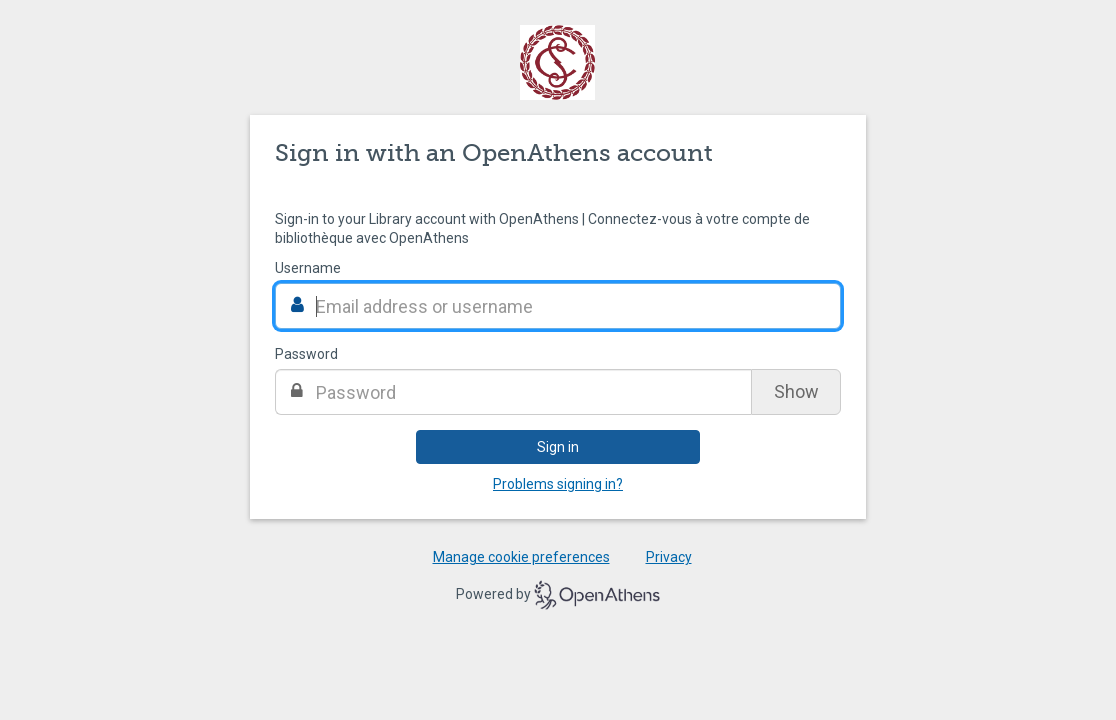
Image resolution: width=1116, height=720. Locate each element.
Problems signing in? (558, 484)
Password (306, 354)
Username (308, 268)
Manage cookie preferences (521, 557)
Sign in (558, 447)
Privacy (669, 557)
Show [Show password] (796, 391)
